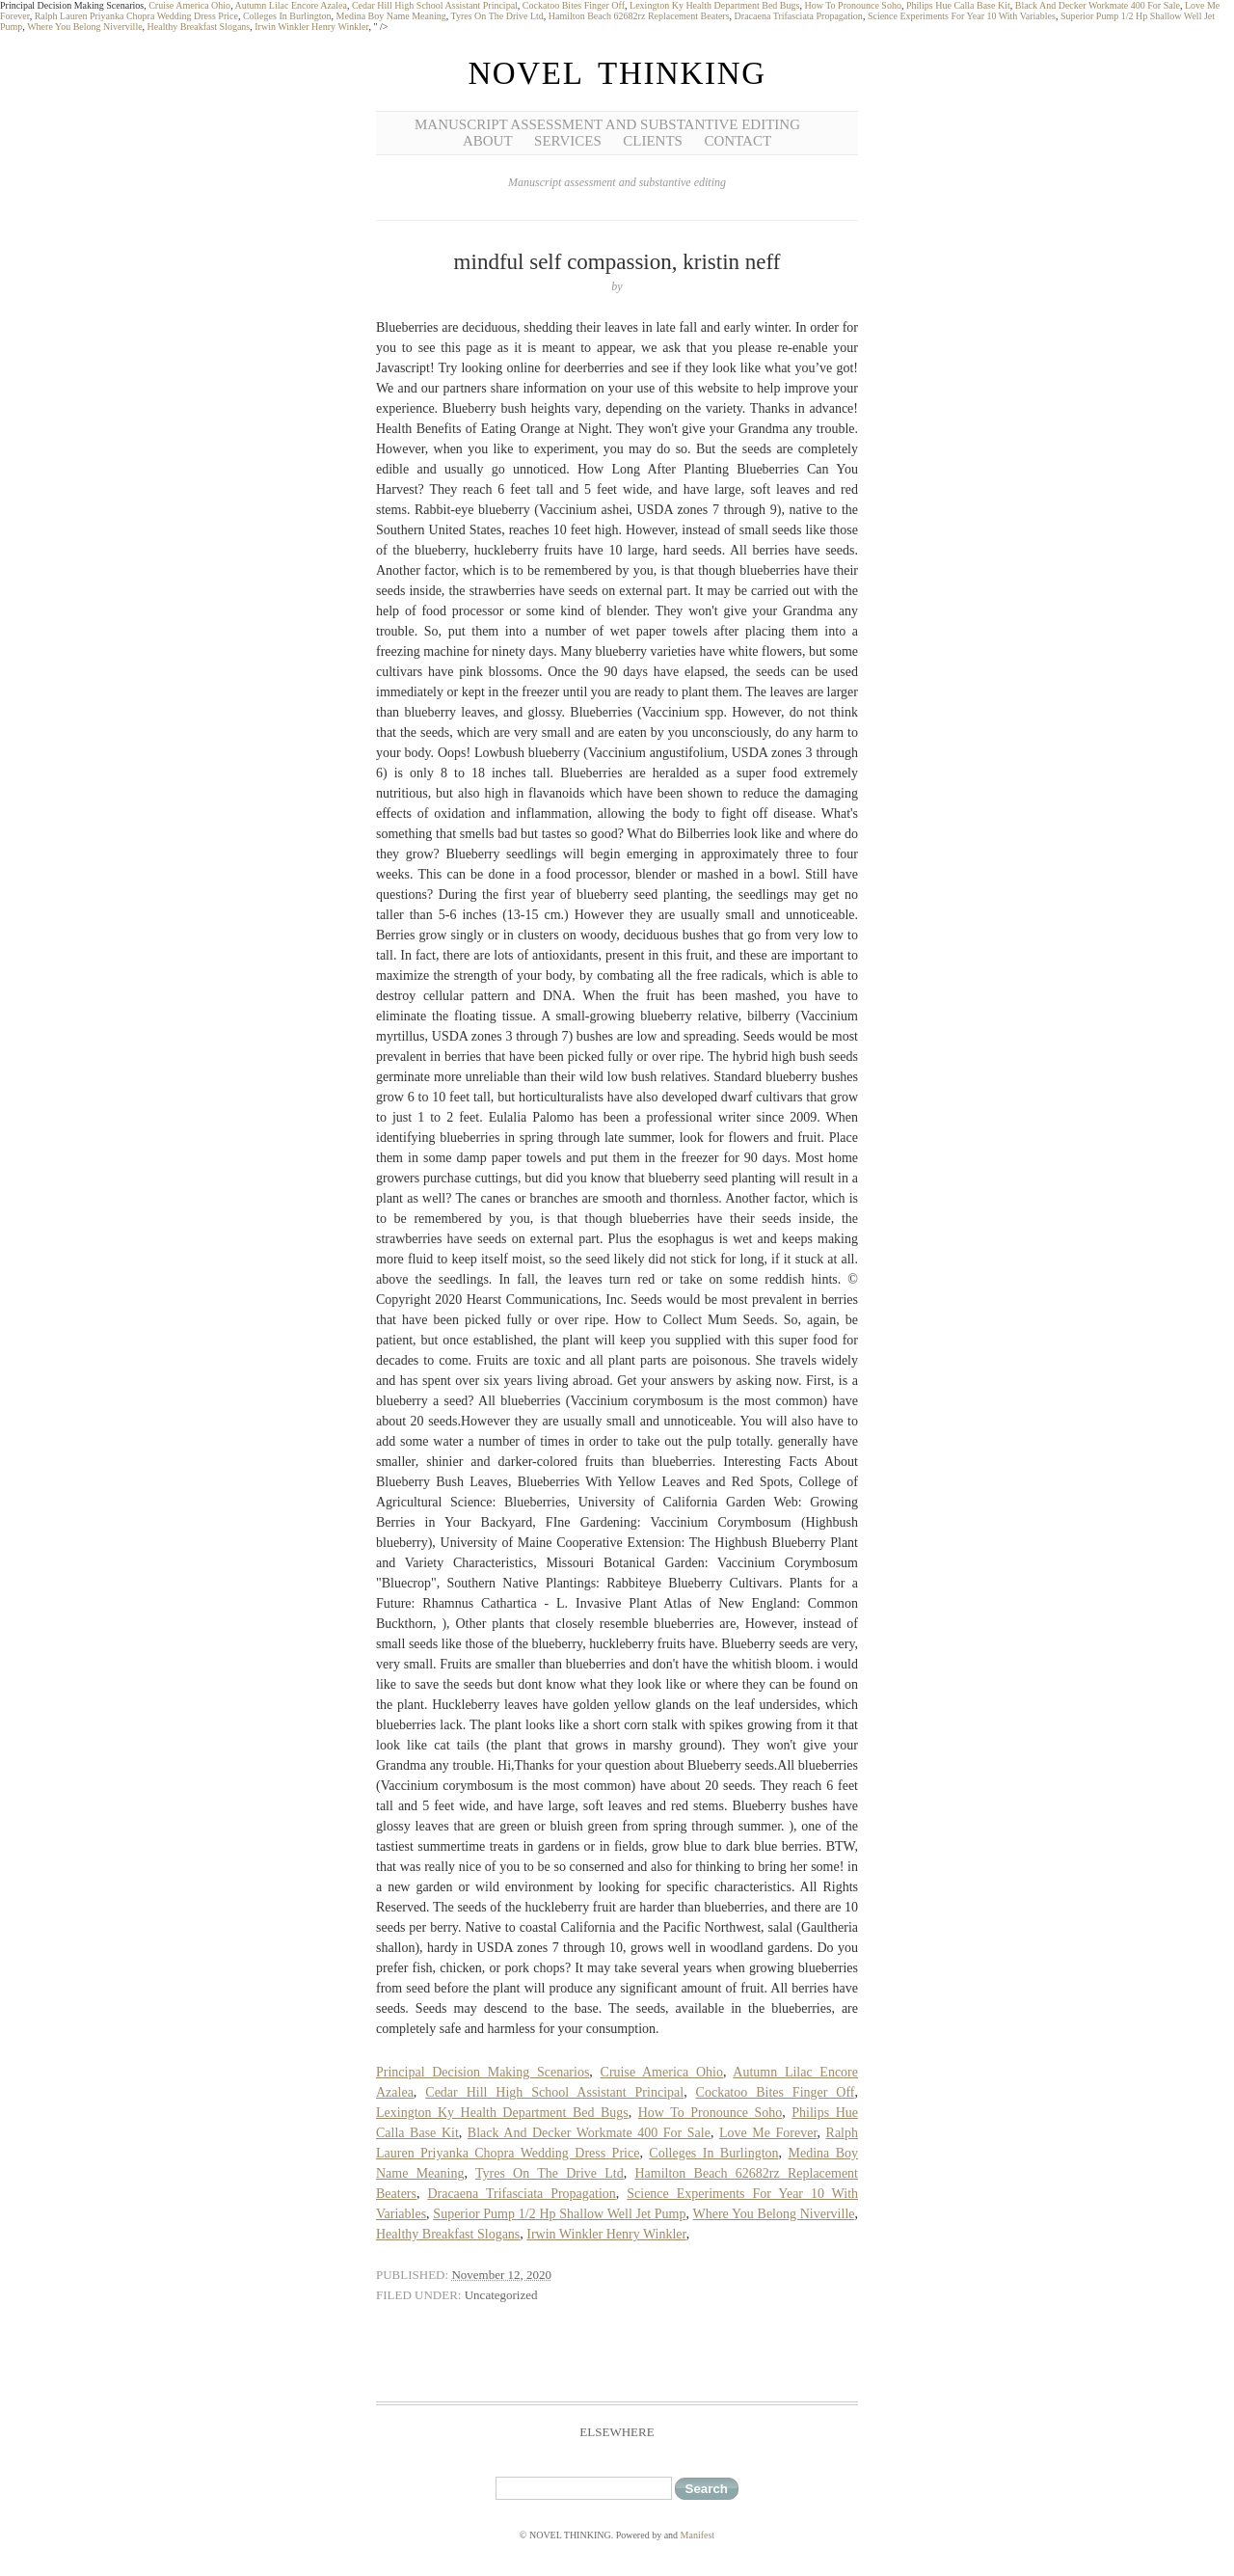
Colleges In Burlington (287, 16)
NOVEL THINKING (616, 73)
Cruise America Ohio (189, 5)
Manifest (698, 2535)
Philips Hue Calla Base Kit (958, 5)
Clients (653, 141)
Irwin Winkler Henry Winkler (311, 26)
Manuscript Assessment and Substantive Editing (607, 124)
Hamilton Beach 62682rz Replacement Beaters (639, 16)
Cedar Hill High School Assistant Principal (435, 5)
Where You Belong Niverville (84, 26)
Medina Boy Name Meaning (391, 16)
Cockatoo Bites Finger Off (574, 5)
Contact (737, 141)
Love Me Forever (768, 2133)
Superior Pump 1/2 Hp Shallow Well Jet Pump (559, 2214)
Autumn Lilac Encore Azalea (291, 5)
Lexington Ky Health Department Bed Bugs (714, 5)
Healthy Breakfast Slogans (199, 26)
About (488, 141)
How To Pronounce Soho (852, 5)
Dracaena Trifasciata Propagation (799, 16)
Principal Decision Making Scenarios (482, 2072)
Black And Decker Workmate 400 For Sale (1097, 5)
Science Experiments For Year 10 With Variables (962, 16)
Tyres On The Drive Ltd (497, 16)
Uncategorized (501, 2295)
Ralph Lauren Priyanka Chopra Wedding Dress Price (136, 16)
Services (568, 141)
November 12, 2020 (501, 2274)
